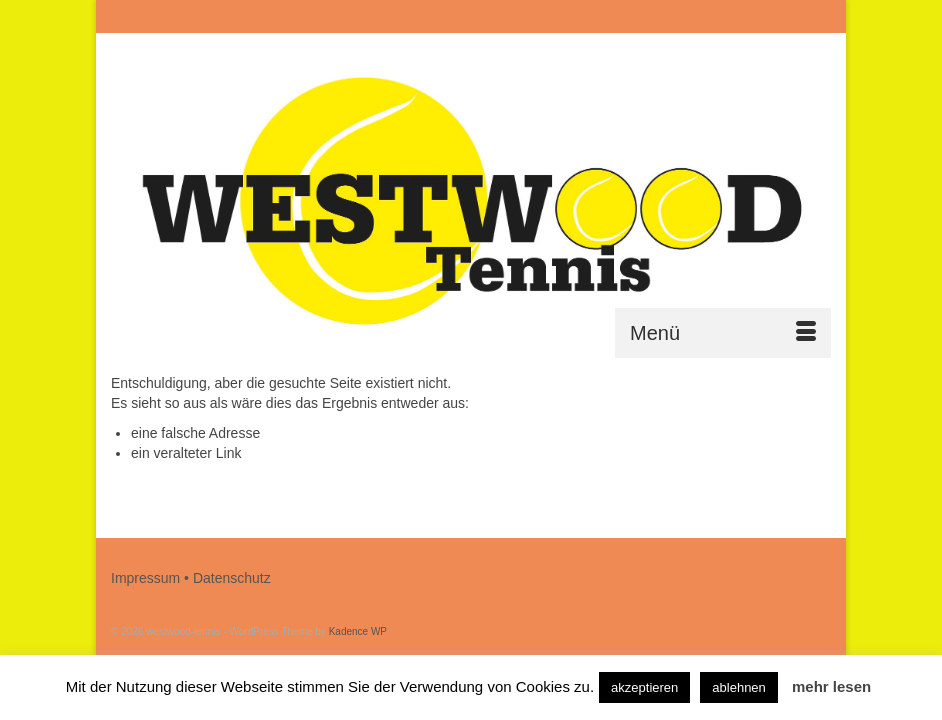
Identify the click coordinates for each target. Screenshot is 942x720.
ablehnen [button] (739, 687)
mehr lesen (831, 686)
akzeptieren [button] (644, 687)
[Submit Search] (613, 16)
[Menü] (723, 333)
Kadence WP (358, 631)
